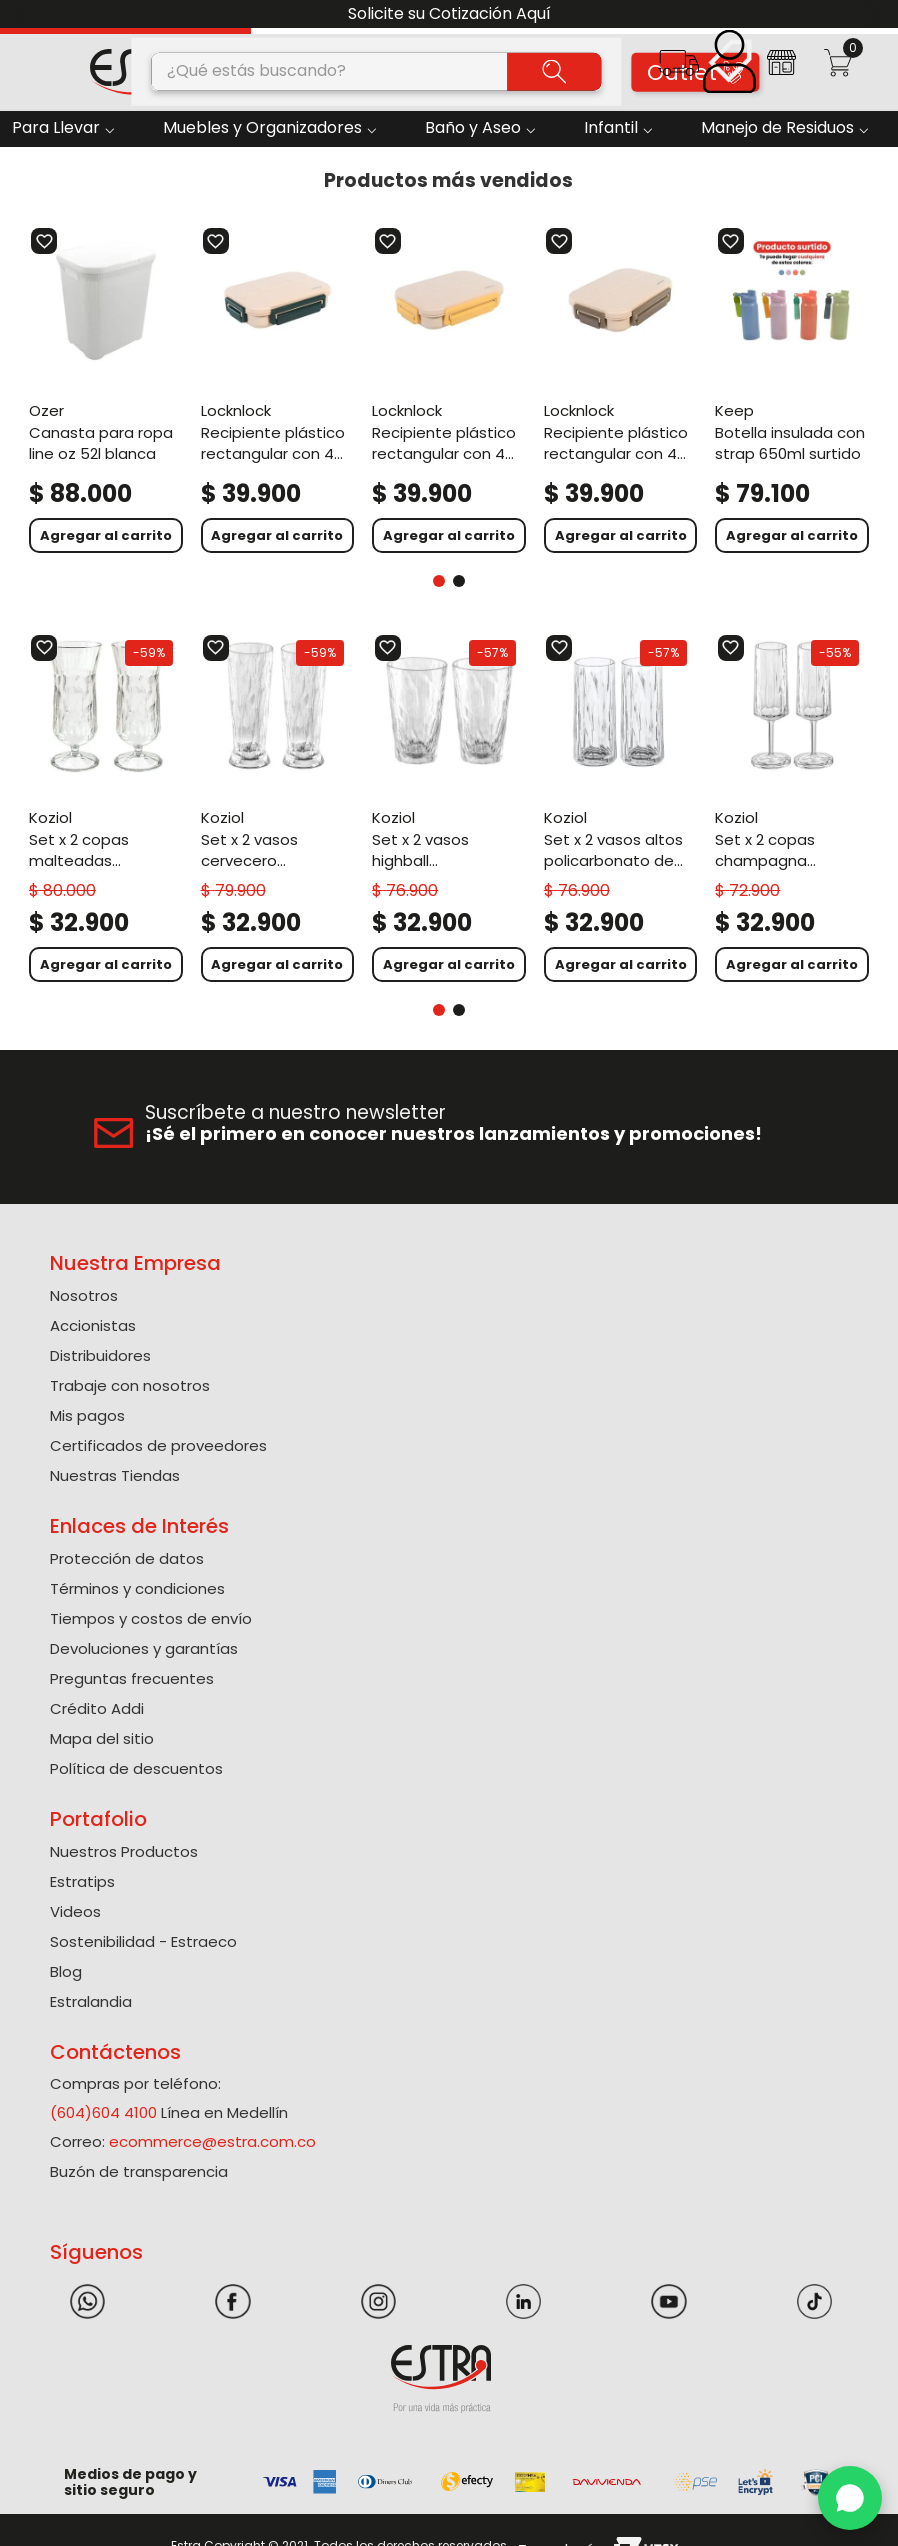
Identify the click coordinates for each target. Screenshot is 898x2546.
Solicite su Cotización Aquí (449, 13)
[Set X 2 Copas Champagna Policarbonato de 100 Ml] (792, 808)
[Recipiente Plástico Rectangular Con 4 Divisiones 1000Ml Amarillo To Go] (449, 389)
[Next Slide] (875, 14)
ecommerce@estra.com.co (212, 2141)
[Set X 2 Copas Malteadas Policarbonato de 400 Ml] (106, 808)
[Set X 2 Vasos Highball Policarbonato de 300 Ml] (449, 808)
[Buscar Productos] (555, 71)
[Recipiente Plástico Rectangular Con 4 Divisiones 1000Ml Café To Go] (621, 389)
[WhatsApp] (850, 2498)
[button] (678, 69)
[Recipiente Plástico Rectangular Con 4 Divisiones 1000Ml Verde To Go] (278, 389)
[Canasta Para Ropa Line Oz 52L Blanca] (106, 389)
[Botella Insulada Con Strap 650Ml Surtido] (792, 389)
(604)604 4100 (103, 2112)
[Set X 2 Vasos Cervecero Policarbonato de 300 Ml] (278, 808)
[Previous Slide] (22, 14)
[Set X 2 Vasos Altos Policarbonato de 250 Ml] (621, 808)
